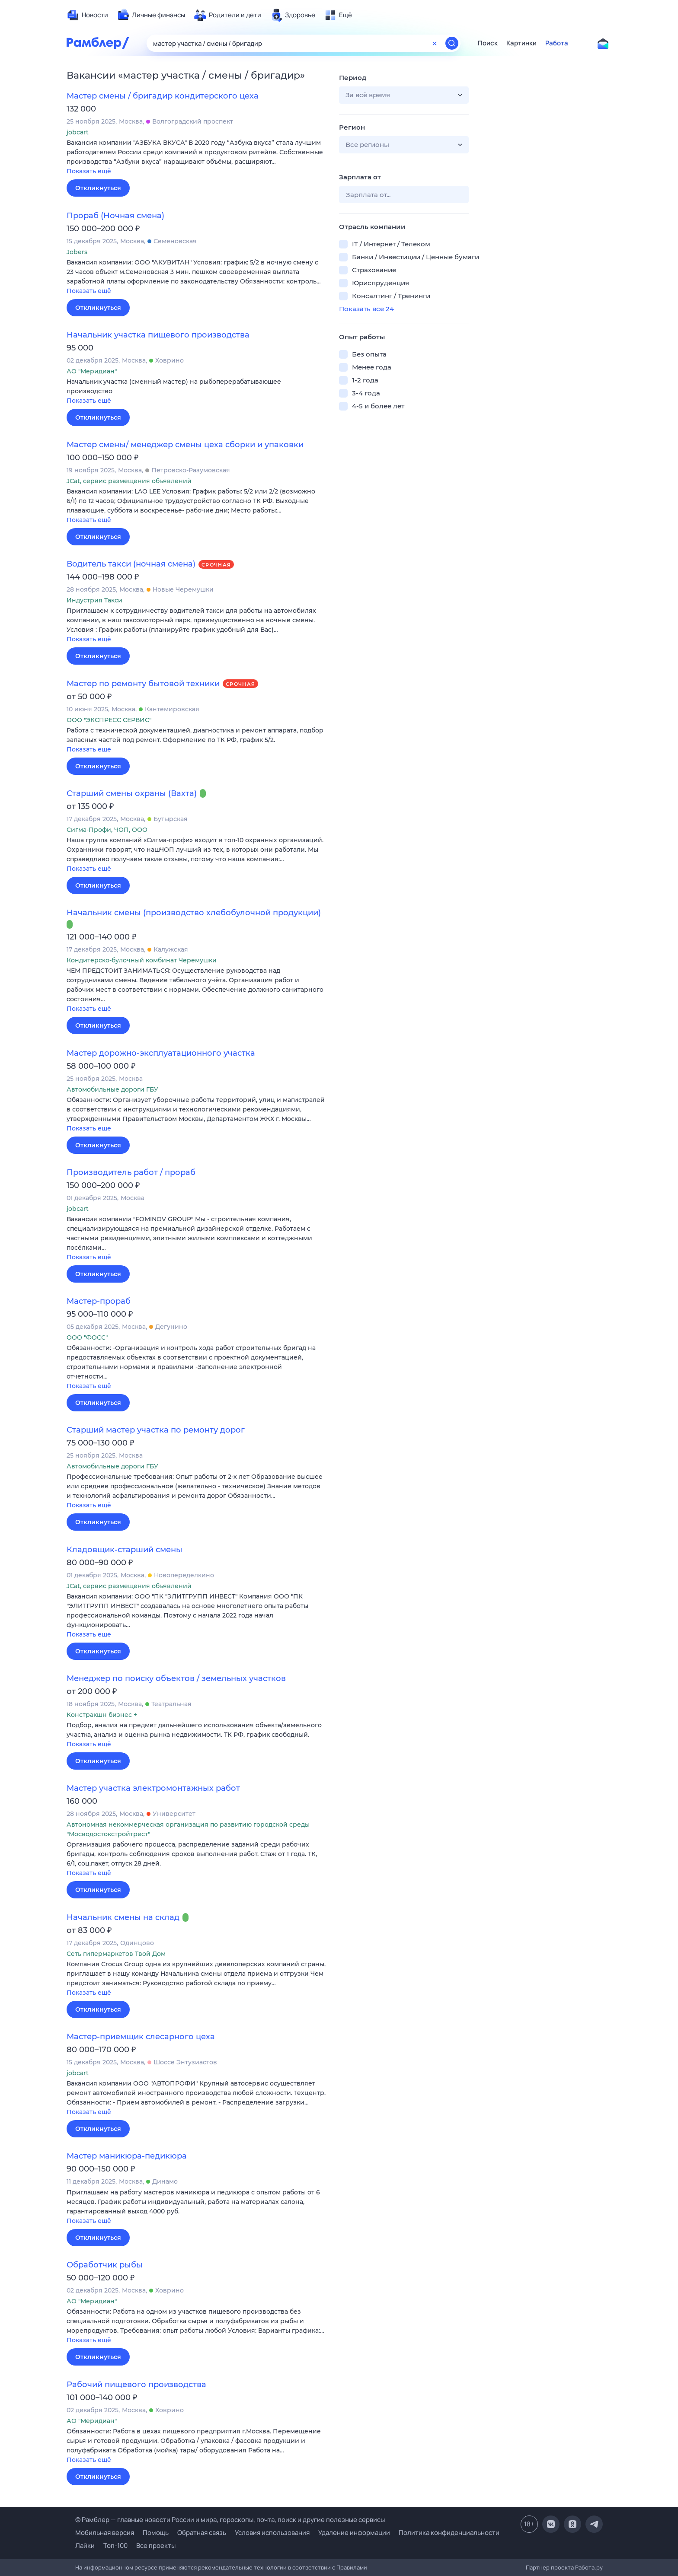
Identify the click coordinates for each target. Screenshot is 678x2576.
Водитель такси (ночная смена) (131, 564)
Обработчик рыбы (105, 2265)
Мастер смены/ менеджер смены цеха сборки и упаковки (185, 444)
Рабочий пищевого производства (136, 2384)
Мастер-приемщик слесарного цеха (141, 2036)
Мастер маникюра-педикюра (127, 2156)
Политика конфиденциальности (449, 2532)
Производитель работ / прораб (131, 1172)
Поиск (488, 43)
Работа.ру (589, 2567)
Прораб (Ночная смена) (115, 215)
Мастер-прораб (99, 1301)
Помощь (156, 2532)
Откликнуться (98, 188)
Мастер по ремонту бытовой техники (143, 683)
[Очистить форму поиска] (434, 43)
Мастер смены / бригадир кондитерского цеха (163, 96)
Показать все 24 (366, 309)
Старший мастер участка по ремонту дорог (156, 1430)
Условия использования (272, 2532)
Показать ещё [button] (89, 171)
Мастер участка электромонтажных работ (153, 1788)
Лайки (85, 2545)
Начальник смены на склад (123, 1917)
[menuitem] (87, 15)
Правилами (351, 2567)
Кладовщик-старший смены (124, 1549)
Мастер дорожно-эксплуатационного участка (161, 1053)
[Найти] (452, 43)
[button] (196, 157)
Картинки (521, 43)
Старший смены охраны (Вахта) (132, 793)
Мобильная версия (104, 2532)
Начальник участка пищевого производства (158, 335)
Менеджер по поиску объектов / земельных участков (176, 1678)
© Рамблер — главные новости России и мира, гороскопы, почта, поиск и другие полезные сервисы (230, 2519)
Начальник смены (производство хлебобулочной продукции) (194, 912)
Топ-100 (115, 2545)
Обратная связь (201, 2532)
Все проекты (156, 2545)
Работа (556, 43)
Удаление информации (354, 2532)
